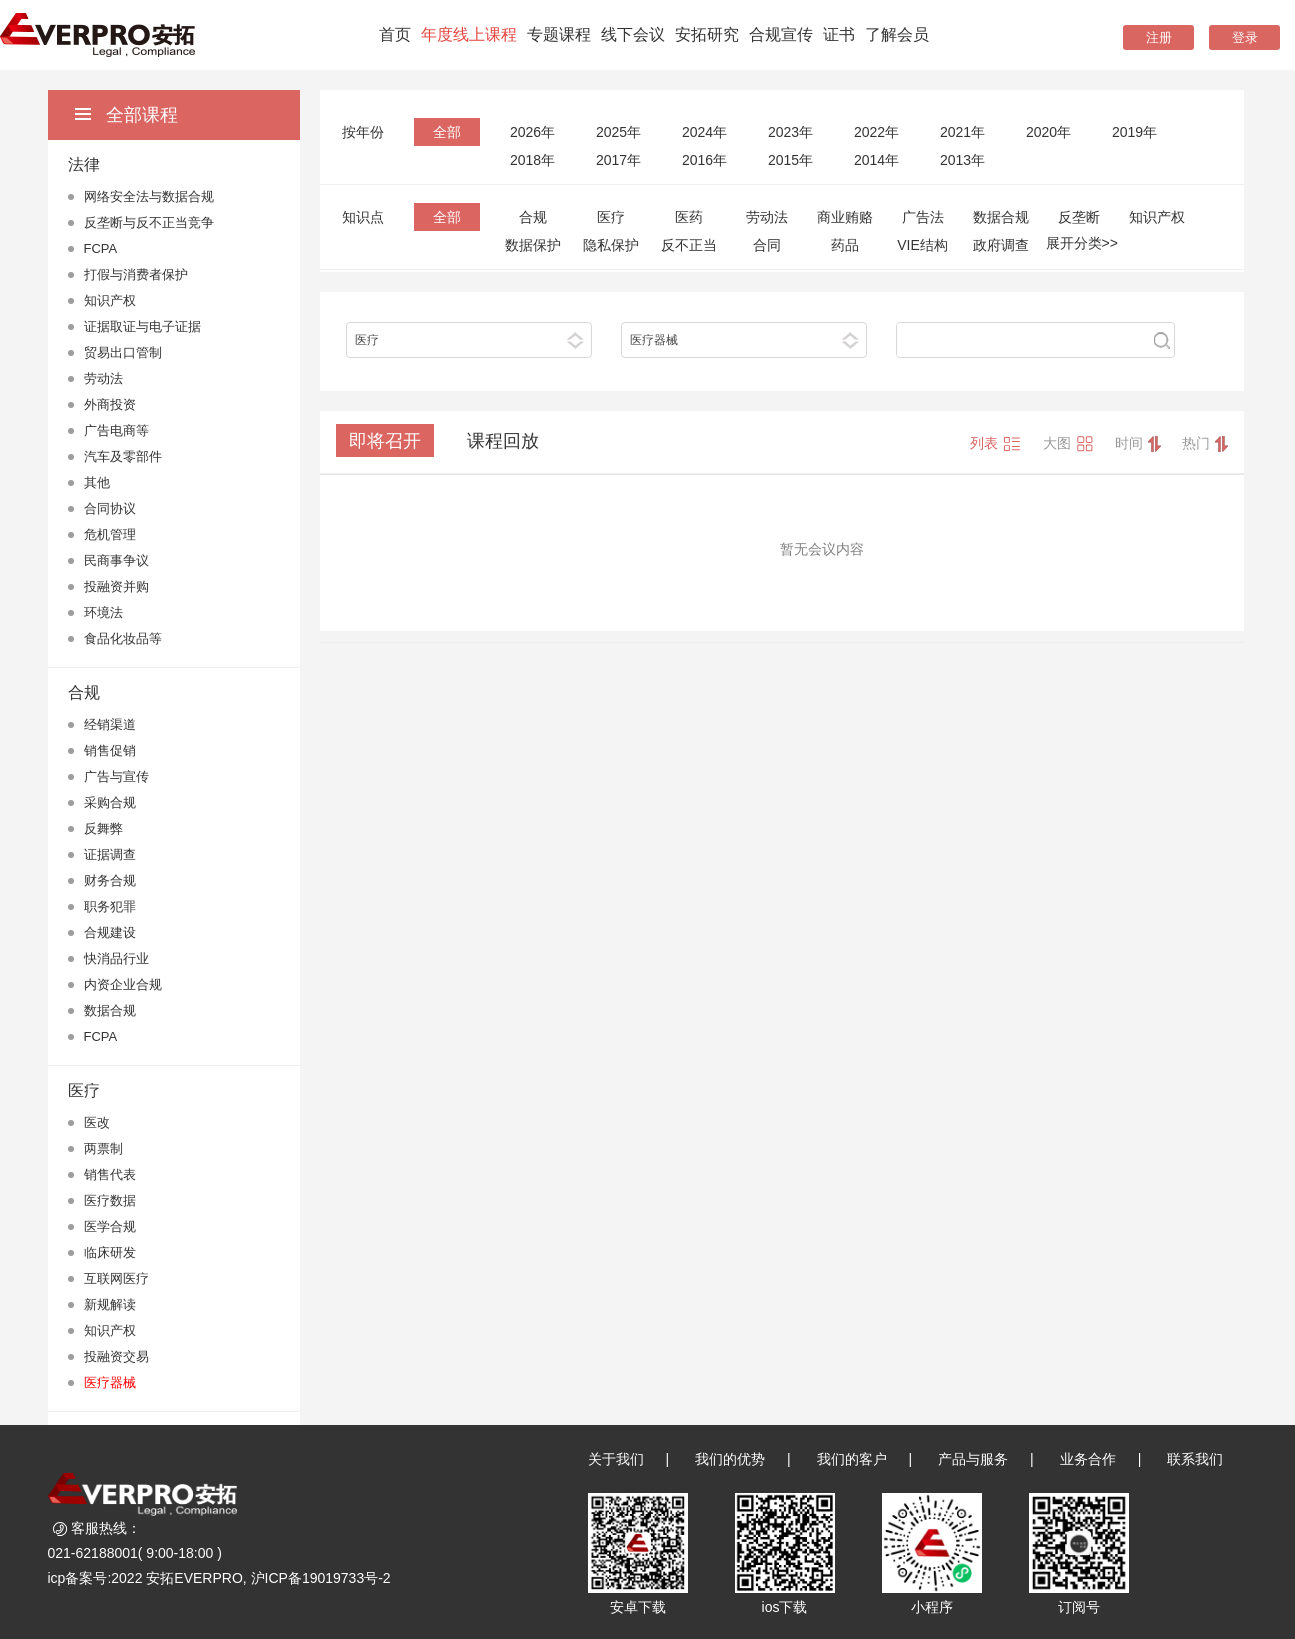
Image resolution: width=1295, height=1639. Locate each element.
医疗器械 (110, 1382)
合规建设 (110, 932)
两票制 (103, 1148)
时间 (1138, 443)
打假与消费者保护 (136, 274)
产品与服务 (973, 1459)
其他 (97, 482)
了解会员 (897, 34)
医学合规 (110, 1226)
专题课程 (559, 34)
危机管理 (110, 534)
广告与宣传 (116, 776)
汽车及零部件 (123, 456)
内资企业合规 (123, 984)
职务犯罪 (110, 906)
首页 (395, 34)
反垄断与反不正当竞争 (149, 222)
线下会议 (633, 34)
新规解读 (110, 1304)
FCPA (101, 248)
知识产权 (110, 300)
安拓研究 (707, 34)
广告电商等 (116, 430)
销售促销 (110, 750)
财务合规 (110, 880)
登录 (1245, 37)
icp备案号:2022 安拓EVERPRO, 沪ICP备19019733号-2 (219, 1578)
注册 (1159, 37)
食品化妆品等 (123, 638)
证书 (839, 34)
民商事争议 (116, 560)
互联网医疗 (116, 1278)
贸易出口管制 (123, 352)
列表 (996, 444)
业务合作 (1088, 1459)
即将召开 (385, 441)
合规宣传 (781, 34)
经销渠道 (110, 724)
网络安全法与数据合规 (149, 196)
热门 (1205, 443)
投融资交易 (116, 1356)
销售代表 (110, 1174)
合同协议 (110, 508)
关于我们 (616, 1459)
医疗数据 (110, 1200)
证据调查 (110, 854)
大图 (1069, 444)
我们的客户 (852, 1459)
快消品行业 (116, 958)
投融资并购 (116, 586)
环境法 (103, 612)
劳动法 (103, 378)
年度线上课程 (469, 34)
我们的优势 (730, 1459)
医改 (97, 1122)
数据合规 (110, 1010)
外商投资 (110, 404)
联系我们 (1195, 1459)
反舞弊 (103, 828)
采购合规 (110, 802)
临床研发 (110, 1252)
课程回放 (503, 441)
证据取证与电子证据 (142, 326)
